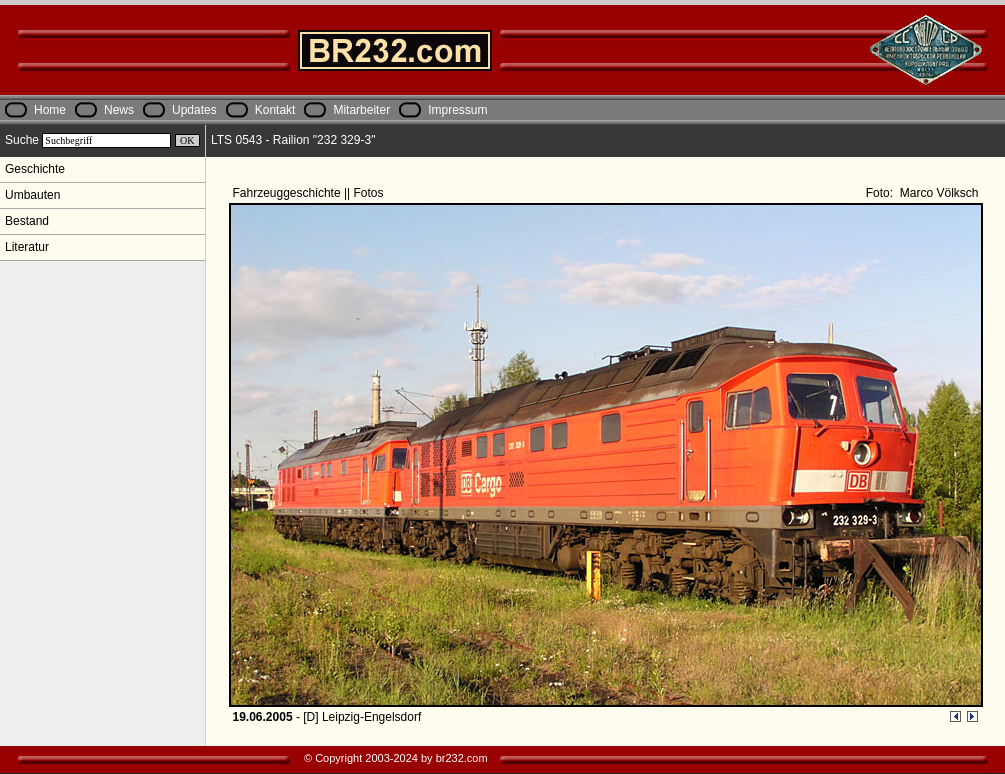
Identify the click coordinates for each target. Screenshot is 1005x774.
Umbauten (32, 195)
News (119, 110)
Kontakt (275, 110)
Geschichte (35, 169)
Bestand (27, 221)
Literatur (27, 247)
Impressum (457, 110)
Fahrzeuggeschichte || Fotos (310, 193)
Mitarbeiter (361, 110)
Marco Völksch (937, 193)
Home (50, 110)
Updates (194, 110)
